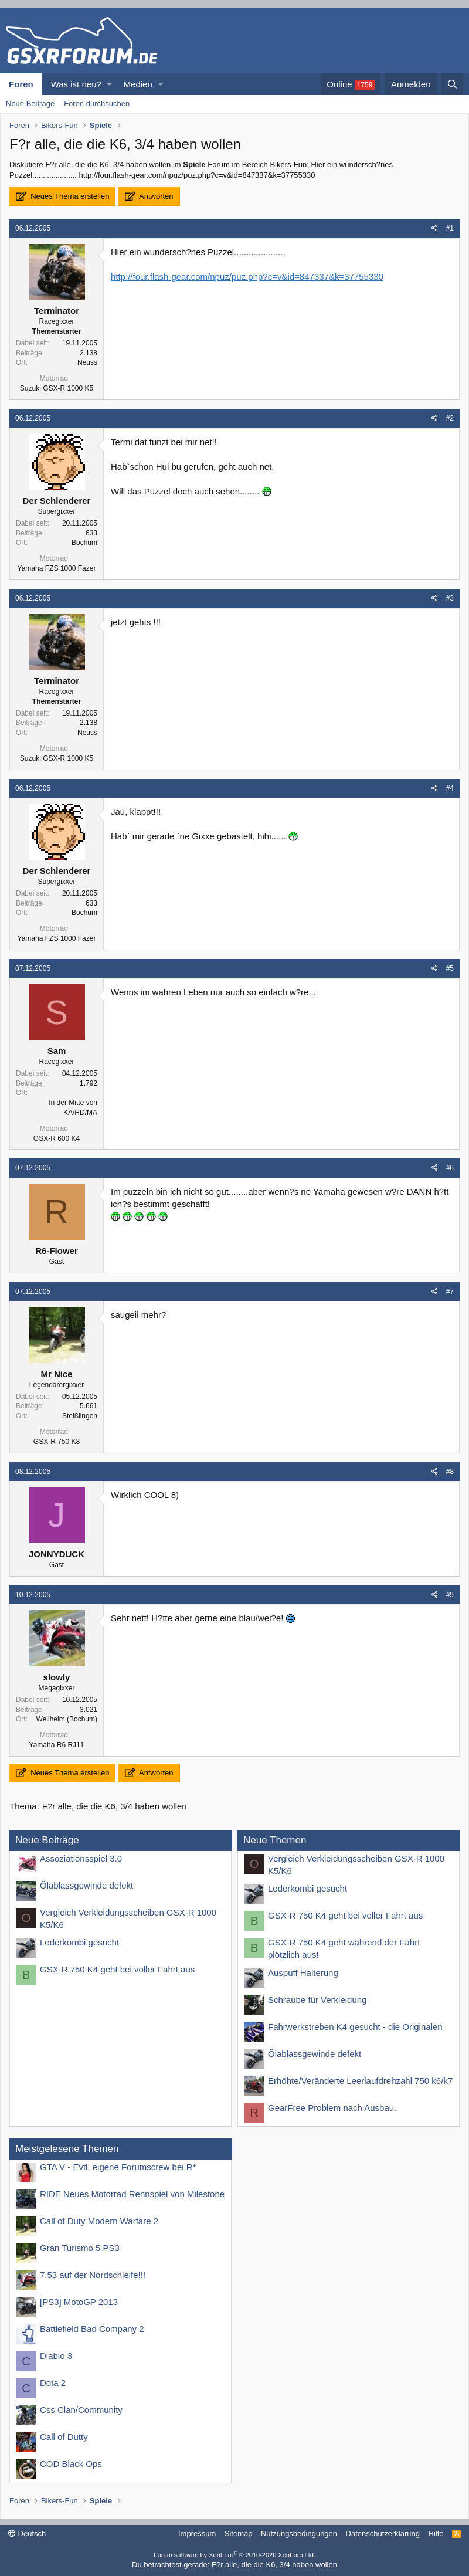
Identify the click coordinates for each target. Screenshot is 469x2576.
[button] (109, 84)
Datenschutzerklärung (383, 2533)
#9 (450, 1595)
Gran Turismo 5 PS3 (80, 2248)
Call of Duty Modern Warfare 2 (99, 2221)
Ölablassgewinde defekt (86, 1885)
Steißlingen (79, 1416)
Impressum (197, 2533)
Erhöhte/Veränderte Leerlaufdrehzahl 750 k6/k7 (360, 2081)
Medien (138, 84)
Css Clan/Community (81, 2410)
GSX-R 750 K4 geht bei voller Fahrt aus (117, 1969)
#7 (450, 1291)
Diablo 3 (56, 2356)
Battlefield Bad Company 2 (92, 2329)
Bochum (84, 542)
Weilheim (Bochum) (66, 1719)
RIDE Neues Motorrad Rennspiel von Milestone (132, 2194)
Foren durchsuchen (97, 103)
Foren (21, 84)
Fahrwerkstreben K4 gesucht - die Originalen (355, 2027)
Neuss (87, 362)
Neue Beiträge (30, 103)
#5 (450, 968)
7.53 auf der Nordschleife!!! (92, 2275)
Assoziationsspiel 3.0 (81, 1858)
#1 (450, 228)
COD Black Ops (71, 2464)
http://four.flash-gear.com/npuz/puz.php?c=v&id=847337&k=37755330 (247, 277)
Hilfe (436, 2533)
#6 (450, 1168)
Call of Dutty (64, 2437)
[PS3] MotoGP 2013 (79, 2302)
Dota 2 (53, 2383)
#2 (450, 418)
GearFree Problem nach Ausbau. (332, 2108)
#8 (450, 1471)
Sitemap (239, 2533)
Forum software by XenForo (234, 2554)
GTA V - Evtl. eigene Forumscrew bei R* (118, 2167)
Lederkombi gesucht (79, 1942)
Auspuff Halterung (303, 1973)
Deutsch (27, 2533)
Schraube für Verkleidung (317, 2000)
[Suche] (452, 84)
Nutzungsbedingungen (299, 2533)
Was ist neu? (76, 84)
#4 (450, 788)
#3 (450, 598)
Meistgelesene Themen (66, 2148)
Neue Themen (274, 1840)
